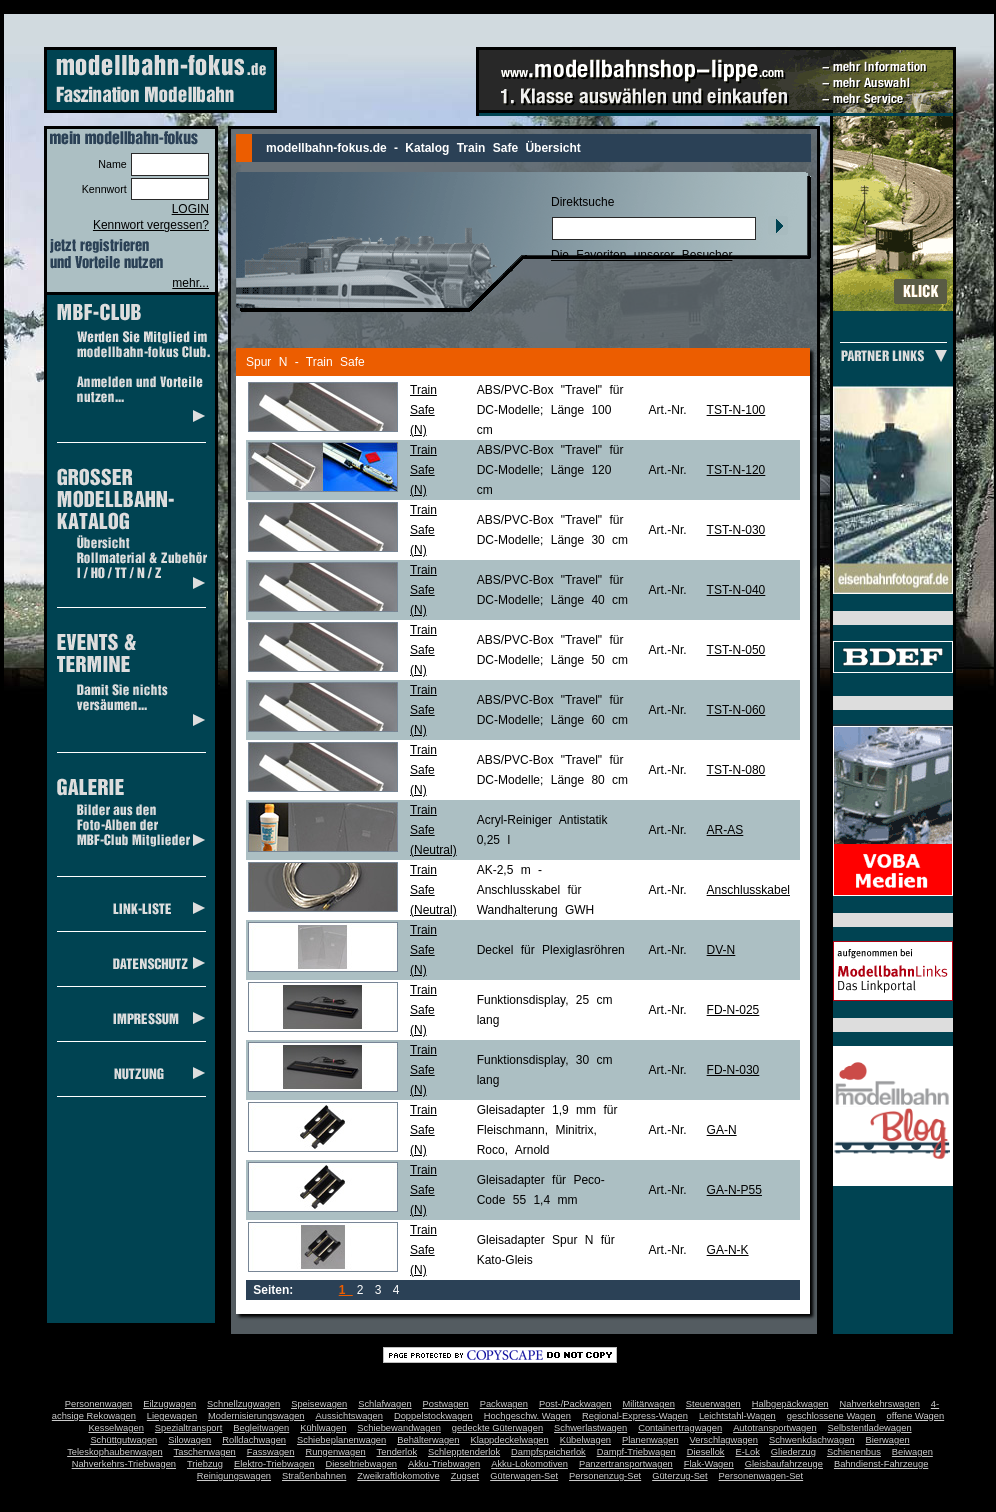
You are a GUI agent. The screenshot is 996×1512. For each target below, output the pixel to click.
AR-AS (725, 830)
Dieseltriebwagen (361, 1464)
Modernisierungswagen (256, 1416)
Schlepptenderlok (464, 1452)
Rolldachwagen (254, 1440)
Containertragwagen (680, 1428)
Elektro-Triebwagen (274, 1464)
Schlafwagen (384, 1404)
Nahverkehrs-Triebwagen (124, 1464)
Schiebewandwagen (399, 1428)
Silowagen (189, 1440)
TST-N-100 (736, 410)
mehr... (190, 283)
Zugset (465, 1476)
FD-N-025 (733, 1010)
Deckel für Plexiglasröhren (551, 950)
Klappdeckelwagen (509, 1440)
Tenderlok (397, 1452)
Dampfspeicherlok (548, 1452)
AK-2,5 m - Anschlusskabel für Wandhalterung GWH (536, 890)
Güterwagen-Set (524, 1476)
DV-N (721, 950)
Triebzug (205, 1464)
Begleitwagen (261, 1428)
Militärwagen (648, 1404)
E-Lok (748, 1452)
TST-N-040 (736, 590)
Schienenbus (854, 1452)
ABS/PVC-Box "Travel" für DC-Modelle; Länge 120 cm (550, 470)
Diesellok (706, 1452)
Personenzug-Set (605, 1476)
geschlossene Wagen (831, 1416)
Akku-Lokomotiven (529, 1464)
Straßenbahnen (314, 1476)
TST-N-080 (736, 770)
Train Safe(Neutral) (433, 830)
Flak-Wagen (709, 1464)
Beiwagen (912, 1452)
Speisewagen (319, 1404)
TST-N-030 (736, 530)
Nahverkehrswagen (880, 1404)
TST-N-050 (736, 650)
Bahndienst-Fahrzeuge (881, 1464)
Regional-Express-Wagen (635, 1416)
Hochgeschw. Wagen (527, 1416)
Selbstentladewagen (870, 1428)
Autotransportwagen (775, 1428)
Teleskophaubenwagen (114, 1452)
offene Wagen (916, 1416)
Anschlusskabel (748, 890)
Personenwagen (98, 1404)
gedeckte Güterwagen (497, 1428)
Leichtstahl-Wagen (737, 1416)
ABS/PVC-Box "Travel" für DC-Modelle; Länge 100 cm (550, 410)
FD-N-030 (733, 1070)
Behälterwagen (428, 1440)
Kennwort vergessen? (151, 225)
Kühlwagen (323, 1428)
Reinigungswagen (234, 1476)
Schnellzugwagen (243, 1404)
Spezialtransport (188, 1428)
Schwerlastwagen (590, 1428)
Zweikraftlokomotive (398, 1476)
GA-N (722, 1130)
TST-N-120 (736, 470)
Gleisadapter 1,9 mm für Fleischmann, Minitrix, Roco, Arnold (547, 1130)
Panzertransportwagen (626, 1464)
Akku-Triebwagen (444, 1464)
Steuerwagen (713, 1404)
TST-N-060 (736, 710)
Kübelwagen (585, 1440)
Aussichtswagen (349, 1416)
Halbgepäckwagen (790, 1404)
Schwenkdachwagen (812, 1440)
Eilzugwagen (169, 1404)
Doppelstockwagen (433, 1416)
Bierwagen (888, 1440)
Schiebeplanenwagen (341, 1440)
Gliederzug (793, 1452)
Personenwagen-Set (761, 1476)
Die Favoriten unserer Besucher (641, 255)
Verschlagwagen (724, 1440)
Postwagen (446, 1404)
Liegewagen (172, 1416)
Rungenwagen (335, 1452)
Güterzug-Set (679, 1476)
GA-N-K (728, 1250)
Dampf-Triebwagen (636, 1452)
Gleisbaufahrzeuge (784, 1464)
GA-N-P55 (734, 1190)
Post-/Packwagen (575, 1404)
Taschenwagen (205, 1452)
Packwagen (504, 1404)
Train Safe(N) (423, 410)
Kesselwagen (116, 1428)
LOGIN (190, 209)
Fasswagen (271, 1452)
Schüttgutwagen (123, 1440)
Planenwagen (650, 1440)
